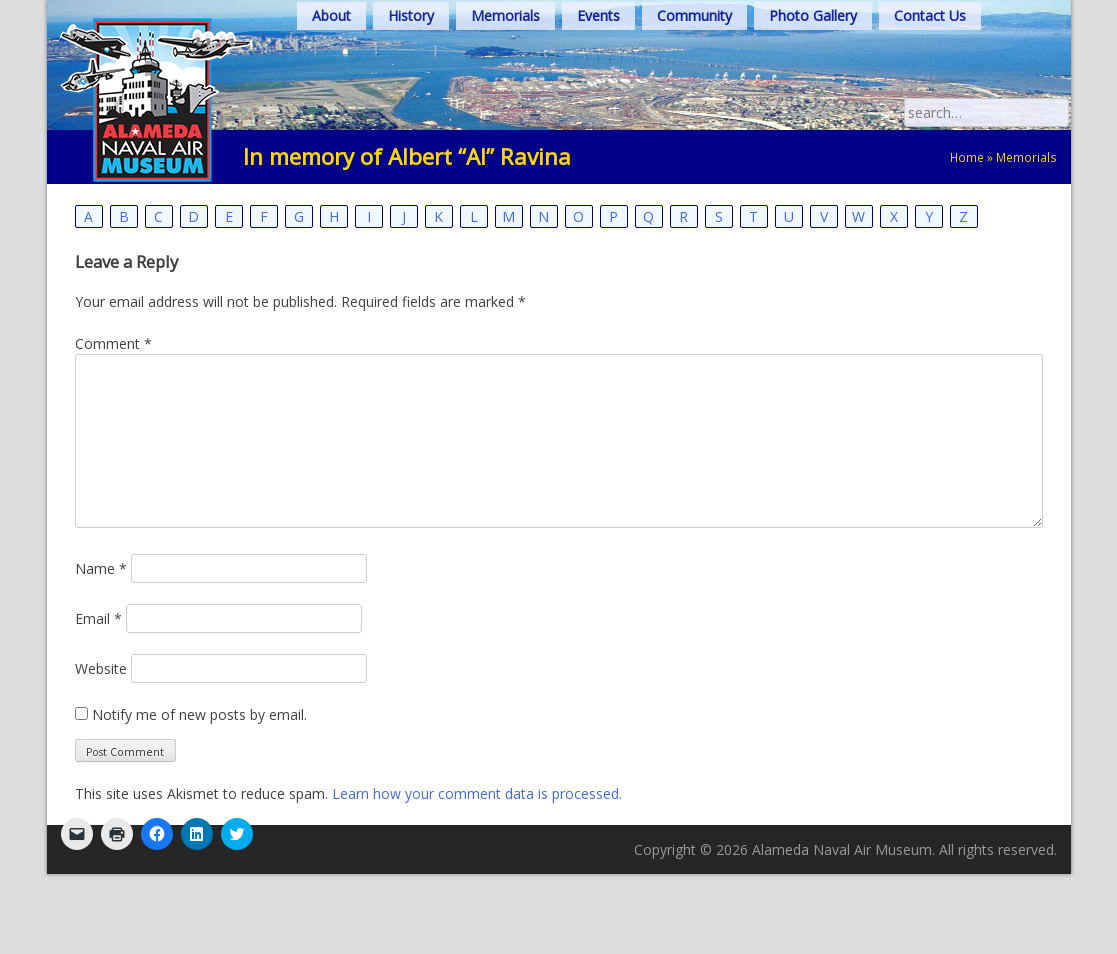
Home (967, 157)
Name (101, 568)
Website (101, 668)
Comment (113, 343)
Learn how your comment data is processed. (477, 793)
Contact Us (930, 15)
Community (694, 15)
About (331, 15)
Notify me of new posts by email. (199, 714)
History (411, 15)
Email (98, 618)
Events (598, 15)
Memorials (505, 15)
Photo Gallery (813, 15)
